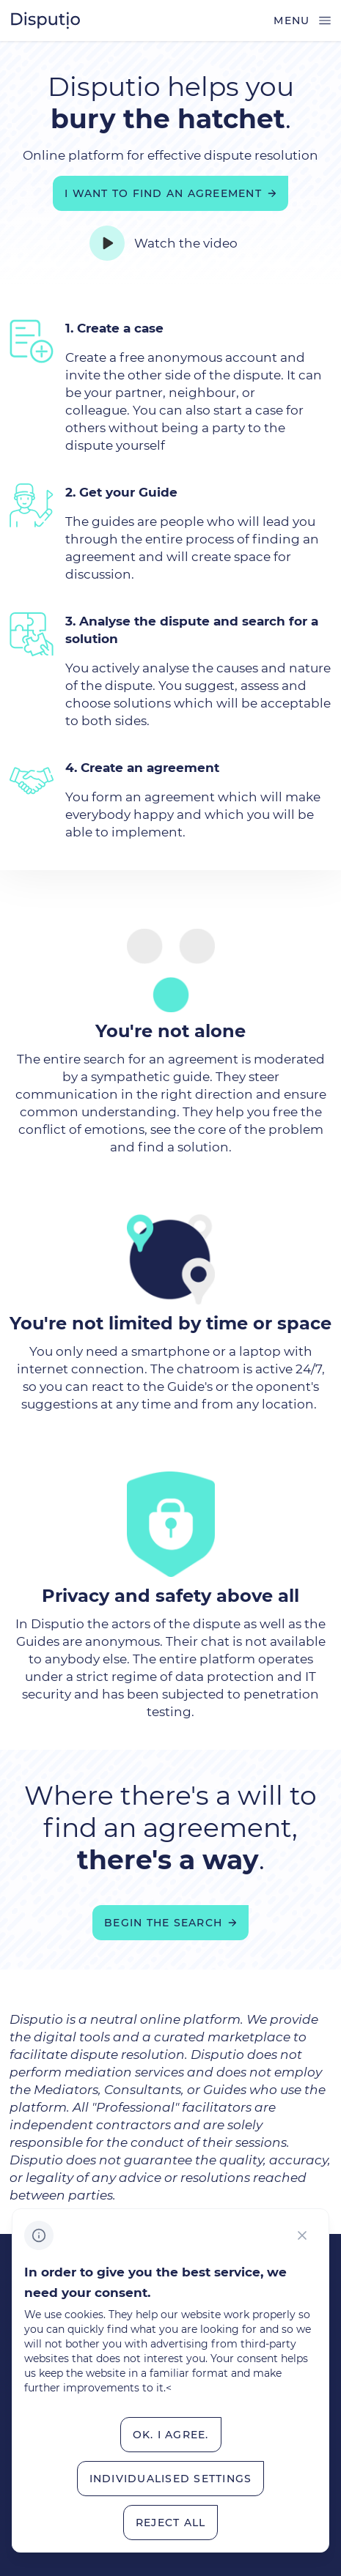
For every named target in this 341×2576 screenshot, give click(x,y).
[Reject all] (171, 2522)
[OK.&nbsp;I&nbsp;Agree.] (170, 2434)
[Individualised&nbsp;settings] (171, 2478)
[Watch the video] (170, 243)
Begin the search (163, 1922)
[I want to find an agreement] (170, 193)
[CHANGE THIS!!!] (302, 2235)
